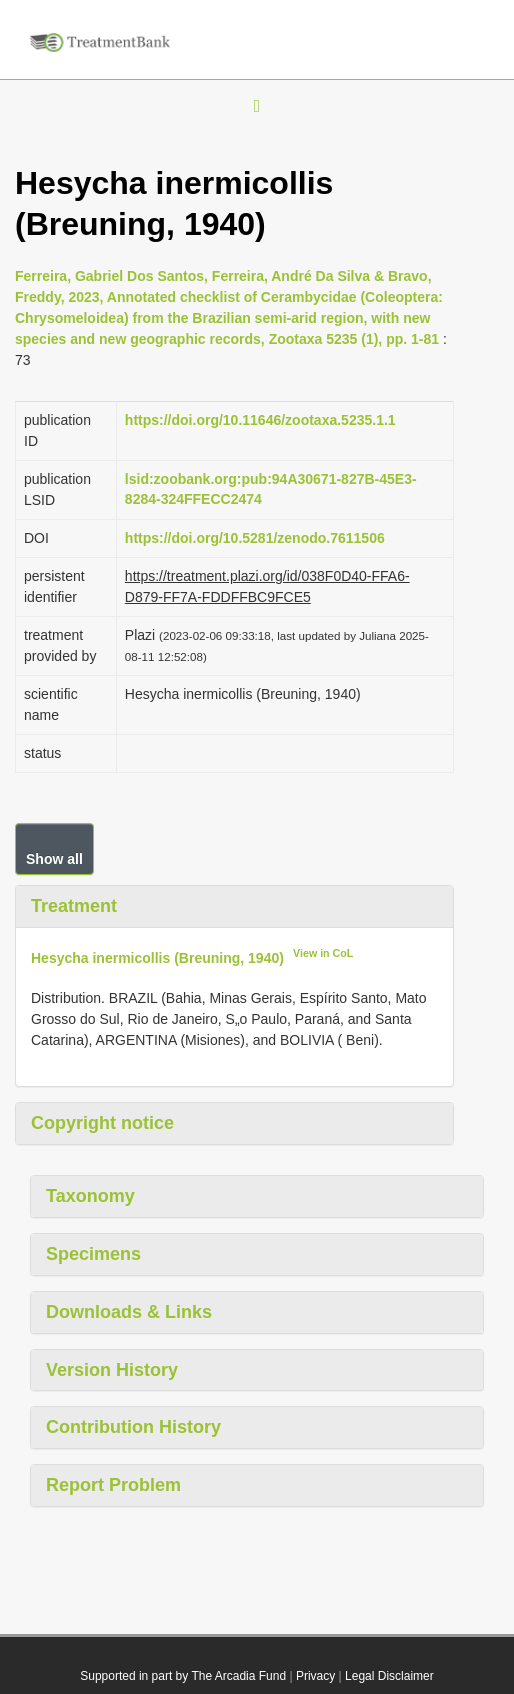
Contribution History (133, 1427)
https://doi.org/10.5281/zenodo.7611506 (255, 538)
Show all (54, 859)
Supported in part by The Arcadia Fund (183, 1676)
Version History (112, 1370)
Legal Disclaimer (389, 1676)
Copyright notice (102, 1123)
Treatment (74, 906)
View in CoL (323, 953)
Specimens (93, 1254)
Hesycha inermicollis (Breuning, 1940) (157, 957)
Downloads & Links (129, 1312)
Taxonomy (90, 1196)
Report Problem (113, 1485)
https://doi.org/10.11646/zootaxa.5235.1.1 (260, 420)
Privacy (315, 1676)
